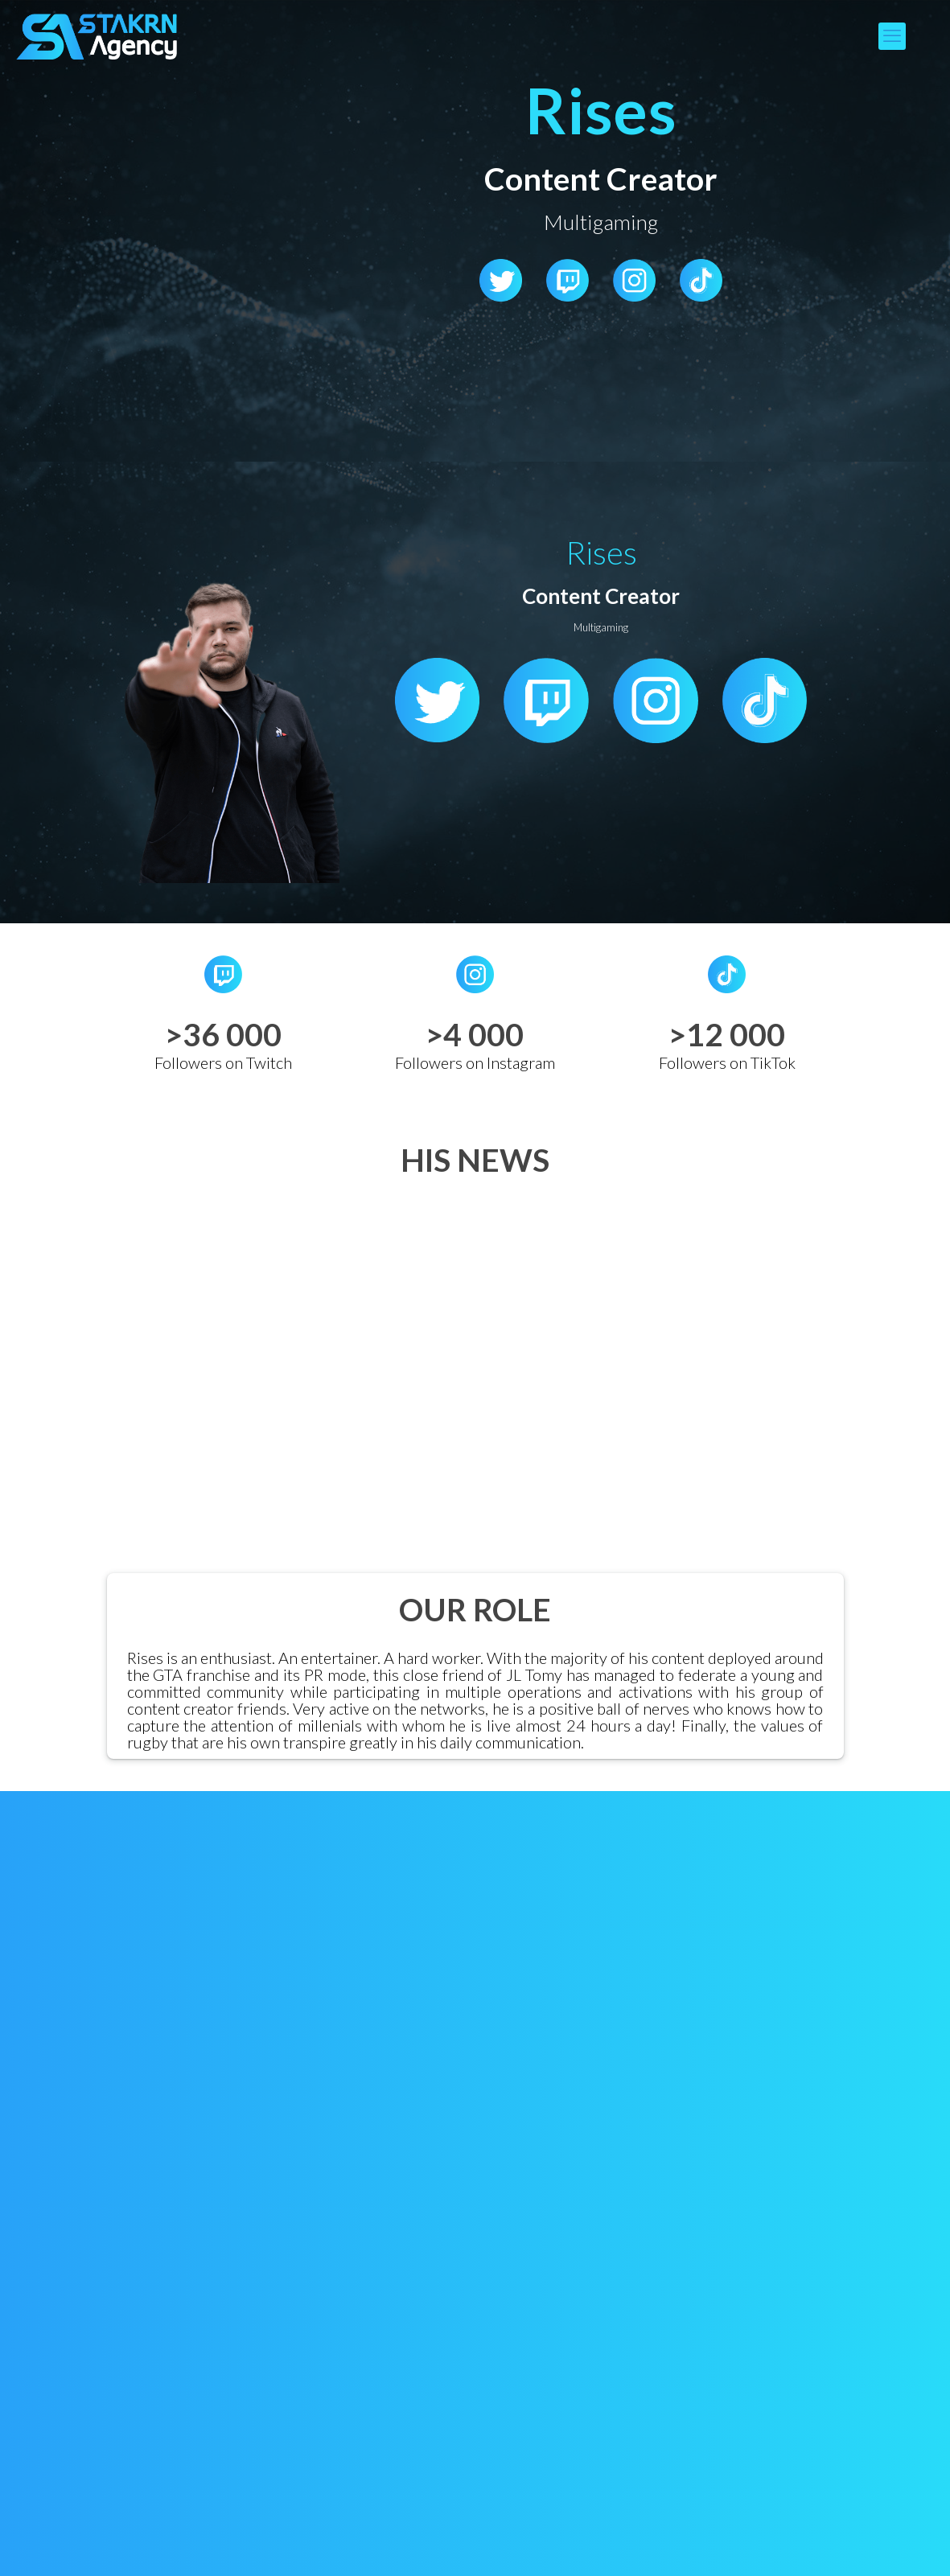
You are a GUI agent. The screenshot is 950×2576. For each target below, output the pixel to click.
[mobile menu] (892, 36)
